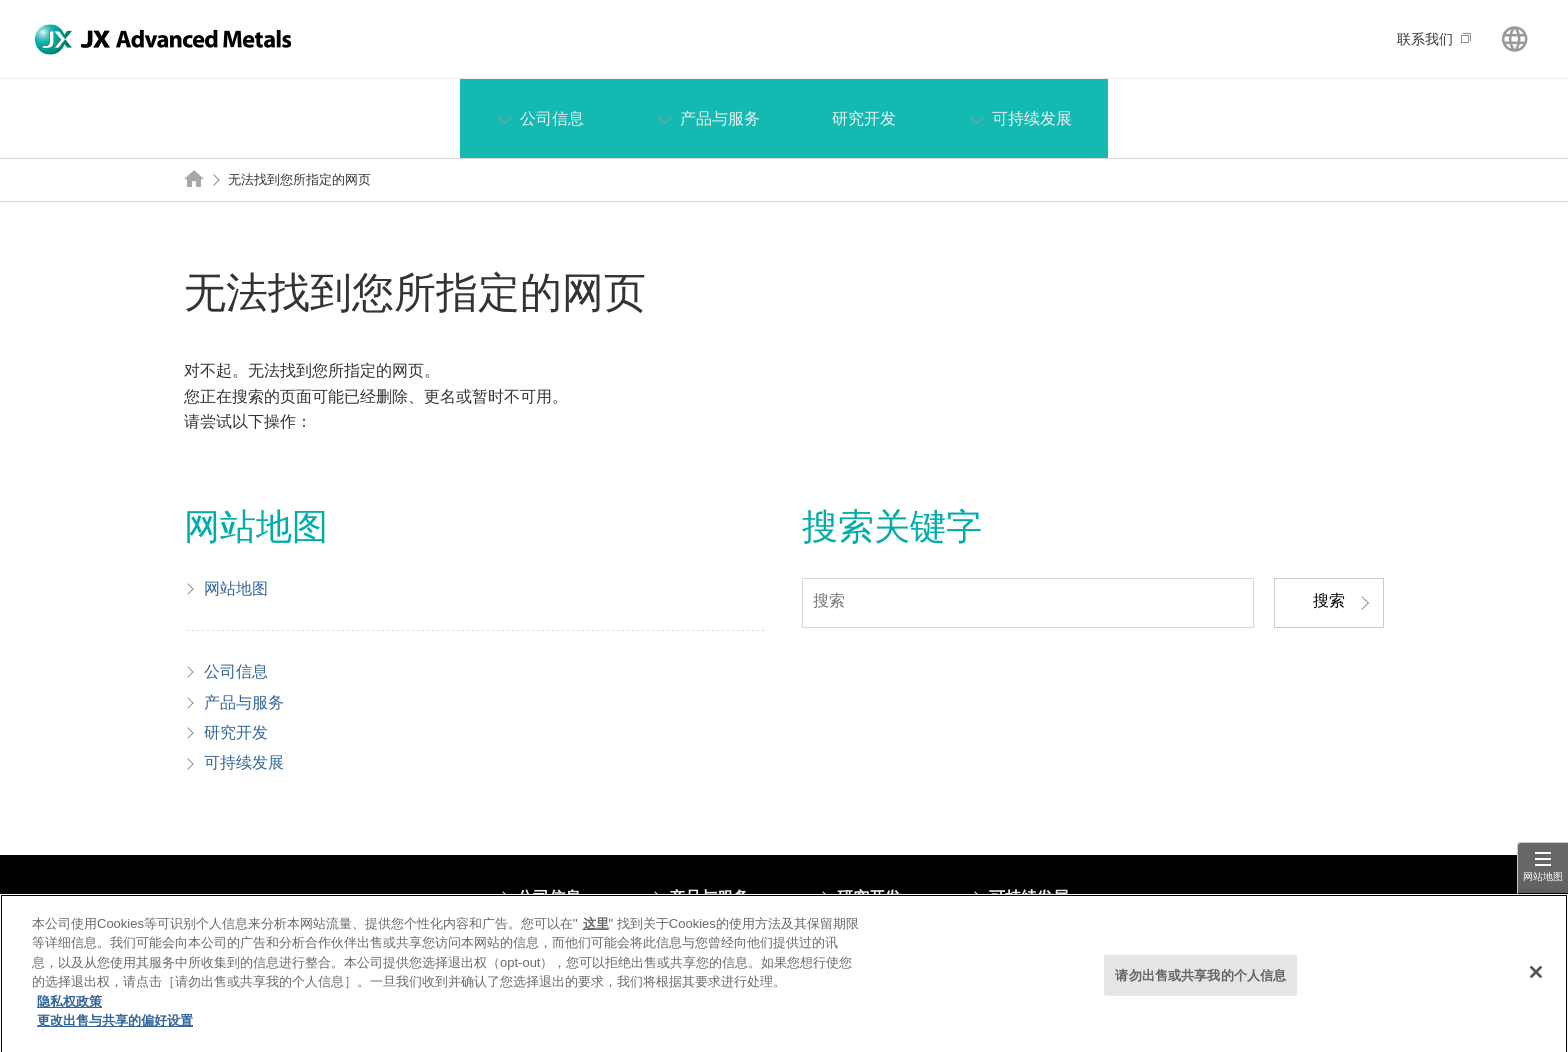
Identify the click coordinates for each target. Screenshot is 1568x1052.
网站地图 (1543, 876)
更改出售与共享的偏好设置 (115, 1029)
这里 (596, 931)
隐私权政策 (69, 1009)
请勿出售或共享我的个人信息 (1200, 983)
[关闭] (1536, 980)
